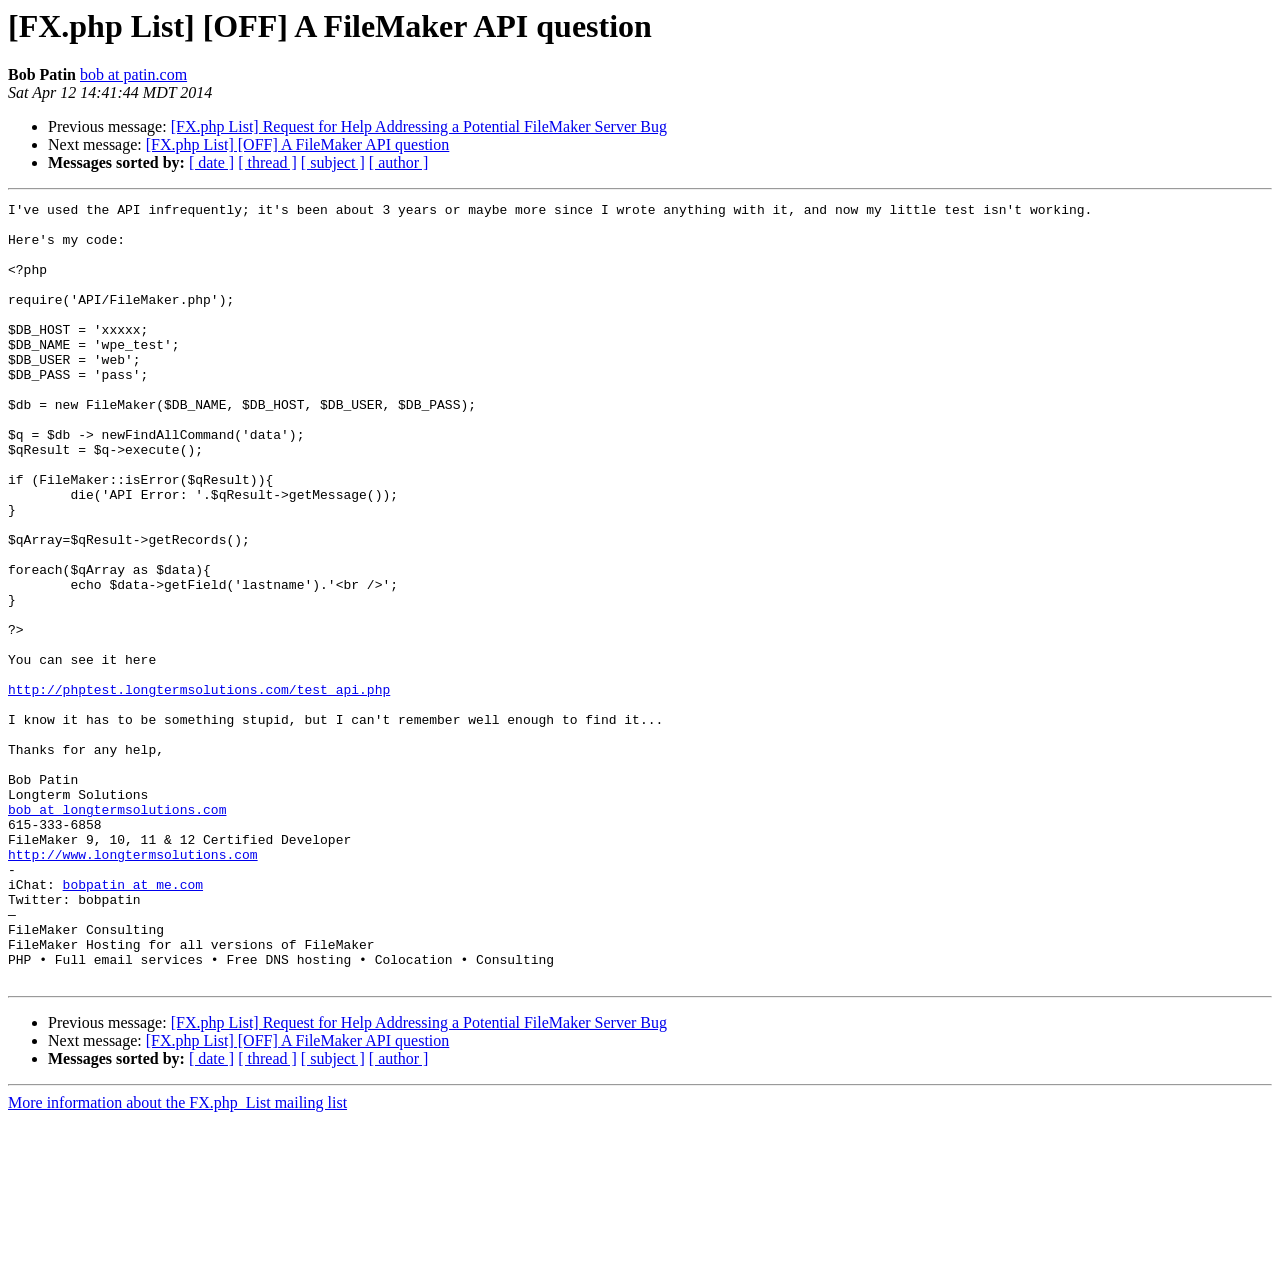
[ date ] (211, 162)
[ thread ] (267, 162)
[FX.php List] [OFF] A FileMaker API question (298, 144)
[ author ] (399, 162)
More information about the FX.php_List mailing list (177, 1258)
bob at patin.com (133, 74)
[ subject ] (333, 162)
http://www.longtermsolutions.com (133, 986)
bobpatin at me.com (133, 1022)
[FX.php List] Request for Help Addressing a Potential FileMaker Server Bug (419, 126)
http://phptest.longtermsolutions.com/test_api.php (199, 788)
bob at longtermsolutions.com (117, 932)
